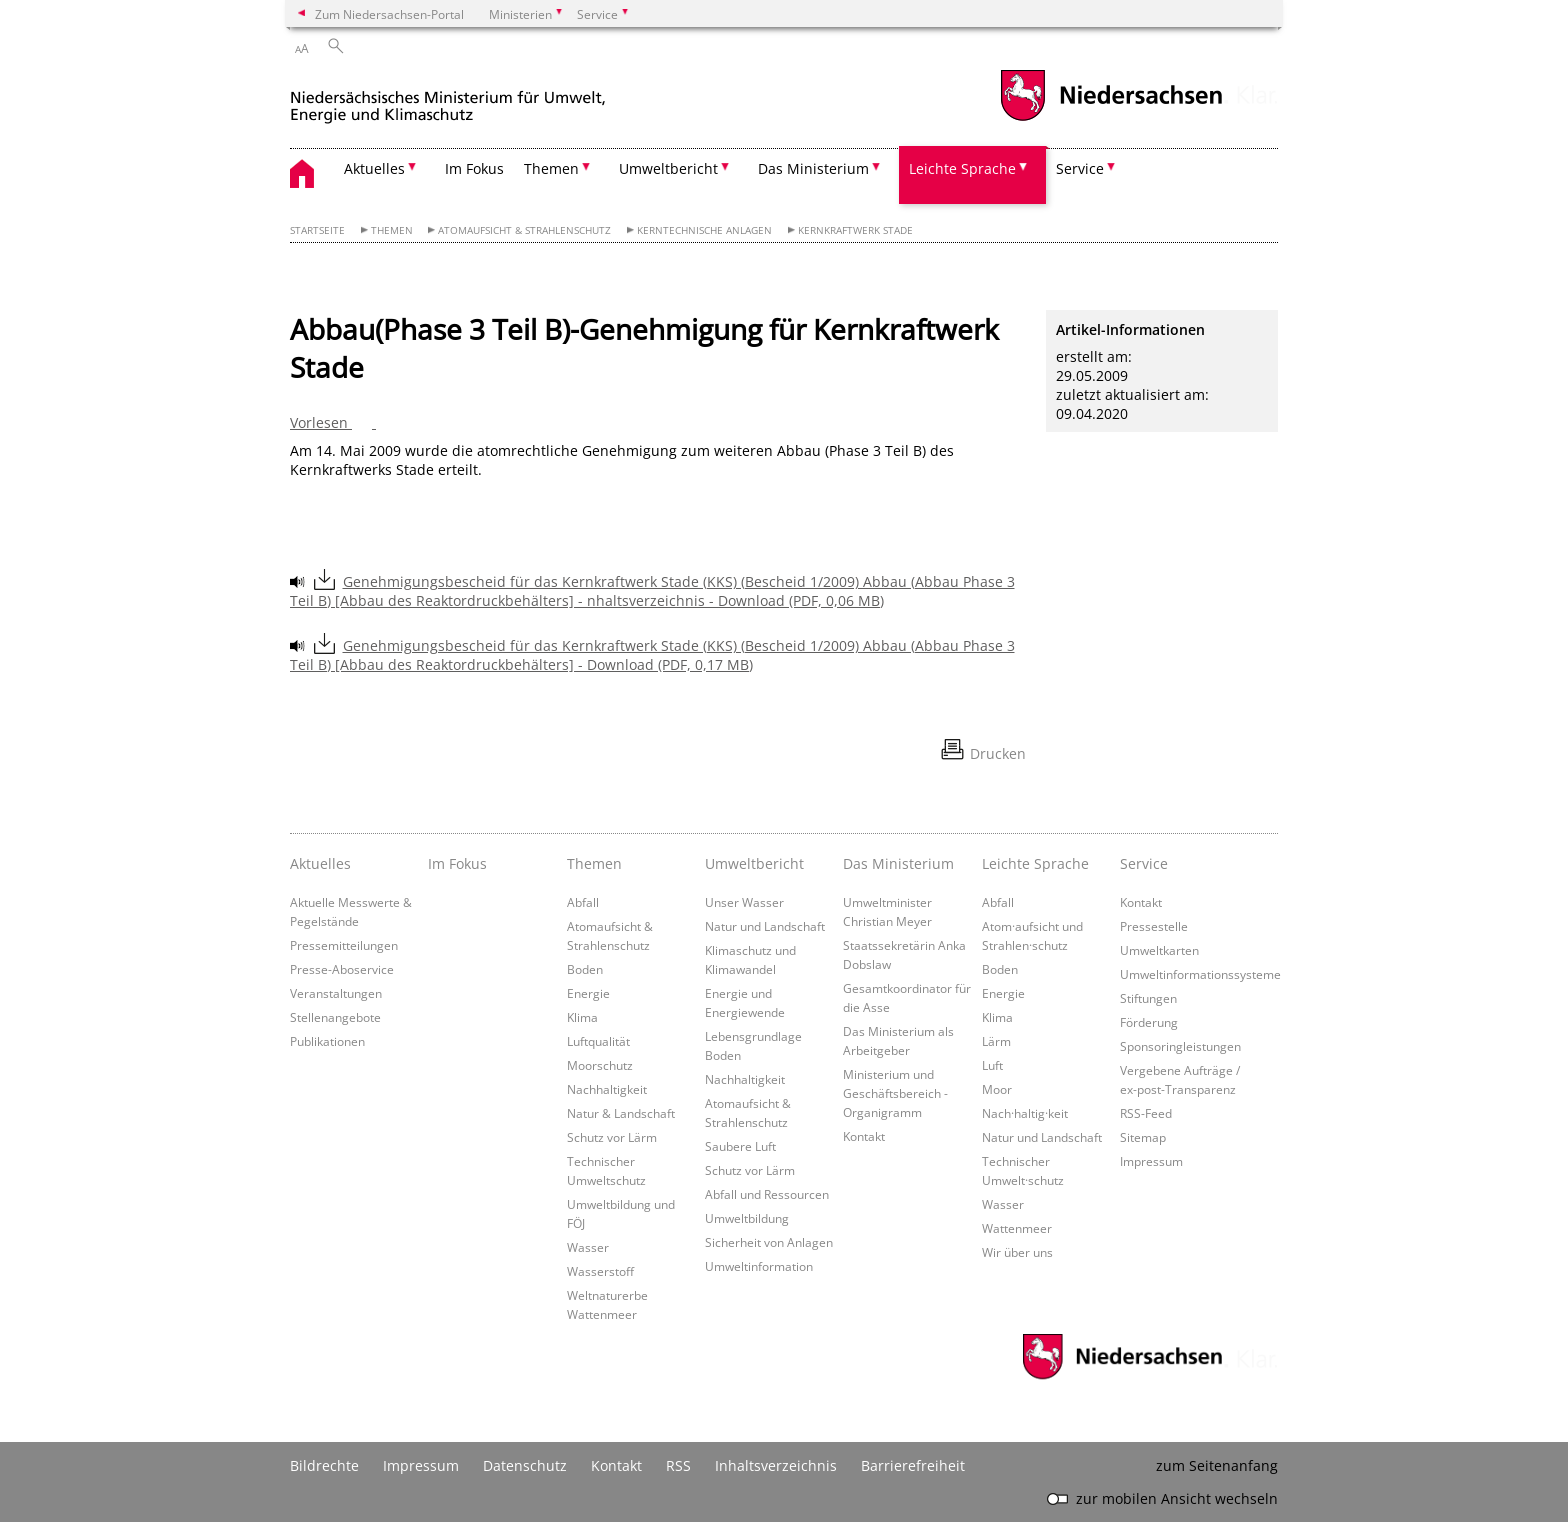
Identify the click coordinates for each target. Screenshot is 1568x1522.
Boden (585, 969)
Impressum (1151, 1161)
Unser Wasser (744, 902)
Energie (588, 993)
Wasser (588, 1247)
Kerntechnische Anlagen (704, 230)
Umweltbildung (747, 1218)
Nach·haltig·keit (1025, 1113)
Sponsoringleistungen (1180, 1046)
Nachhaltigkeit (607, 1089)
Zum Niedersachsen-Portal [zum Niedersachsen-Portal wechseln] (389, 14)
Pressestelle (1154, 926)
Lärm (996, 1041)
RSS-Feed (1146, 1113)
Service (1144, 863)
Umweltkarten (1159, 950)
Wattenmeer (1017, 1228)
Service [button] (1080, 168)
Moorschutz (600, 1065)
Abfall (583, 902)
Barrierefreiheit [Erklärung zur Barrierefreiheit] (913, 1465)
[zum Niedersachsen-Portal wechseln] (1111, 118)
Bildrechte (324, 1465)
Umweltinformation (759, 1266)
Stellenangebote (335, 1017)
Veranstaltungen (336, 993)
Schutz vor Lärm (612, 1137)
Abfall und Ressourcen (767, 1194)
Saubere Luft (740, 1146)
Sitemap (1143, 1137)
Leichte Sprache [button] (962, 168)
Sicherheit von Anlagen (769, 1242)
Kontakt (864, 1136)
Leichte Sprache (1035, 863)
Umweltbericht (754, 863)
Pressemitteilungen (344, 945)
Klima (582, 1017)
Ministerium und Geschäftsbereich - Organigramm (895, 1093)
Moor (997, 1089)
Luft (992, 1065)
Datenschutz (525, 1465)
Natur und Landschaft (765, 926)
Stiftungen (1148, 998)
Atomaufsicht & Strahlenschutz (524, 230)
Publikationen (327, 1041)
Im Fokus (474, 168)
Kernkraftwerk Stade (855, 230)
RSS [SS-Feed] (678, 1465)
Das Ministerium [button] (813, 168)
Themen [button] (551, 168)
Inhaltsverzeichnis (776, 1465)
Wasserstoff (600, 1271)
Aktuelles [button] (374, 168)
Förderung (1149, 1022)
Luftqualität (598, 1041)
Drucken (998, 753)
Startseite (317, 230)
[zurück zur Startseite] (448, 98)
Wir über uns (1017, 1252)
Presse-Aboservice (342, 969)
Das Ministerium (898, 863)
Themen (392, 230)
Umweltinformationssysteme (1200, 974)
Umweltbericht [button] (668, 168)
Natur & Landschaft (621, 1113)
